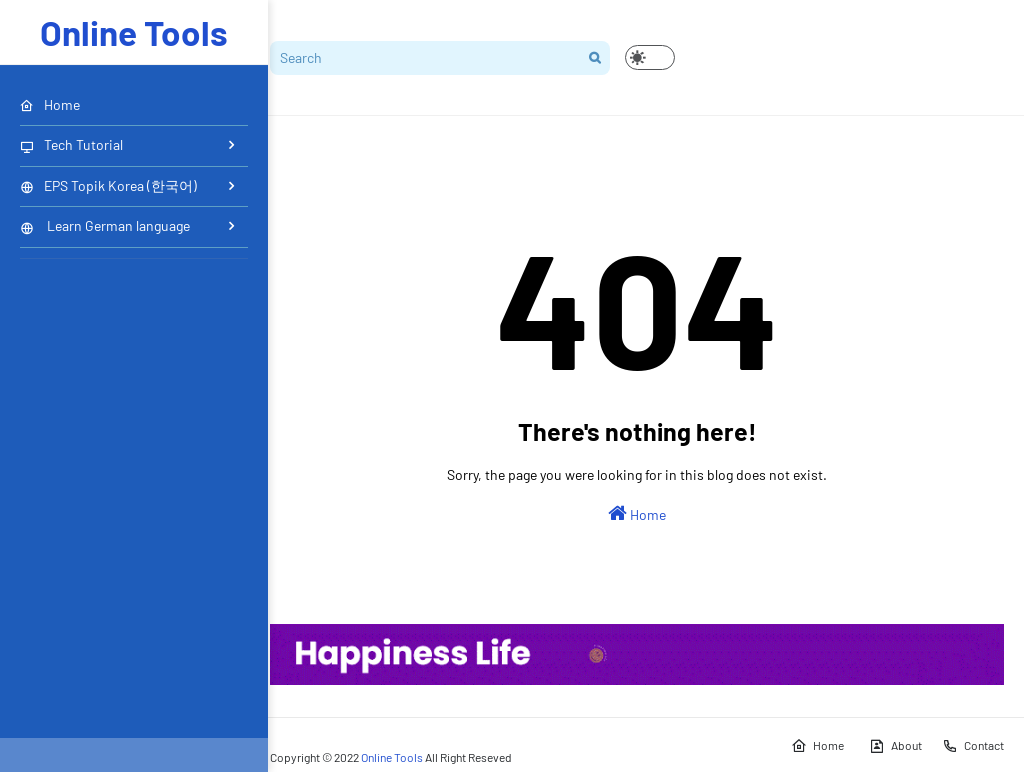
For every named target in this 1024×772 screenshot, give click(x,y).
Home (637, 513)
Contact (973, 746)
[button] (650, 57)
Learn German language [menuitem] (105, 225)
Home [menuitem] (50, 104)
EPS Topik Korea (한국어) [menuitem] (108, 185)
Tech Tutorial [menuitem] (71, 144)
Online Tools (134, 32)
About (895, 746)
